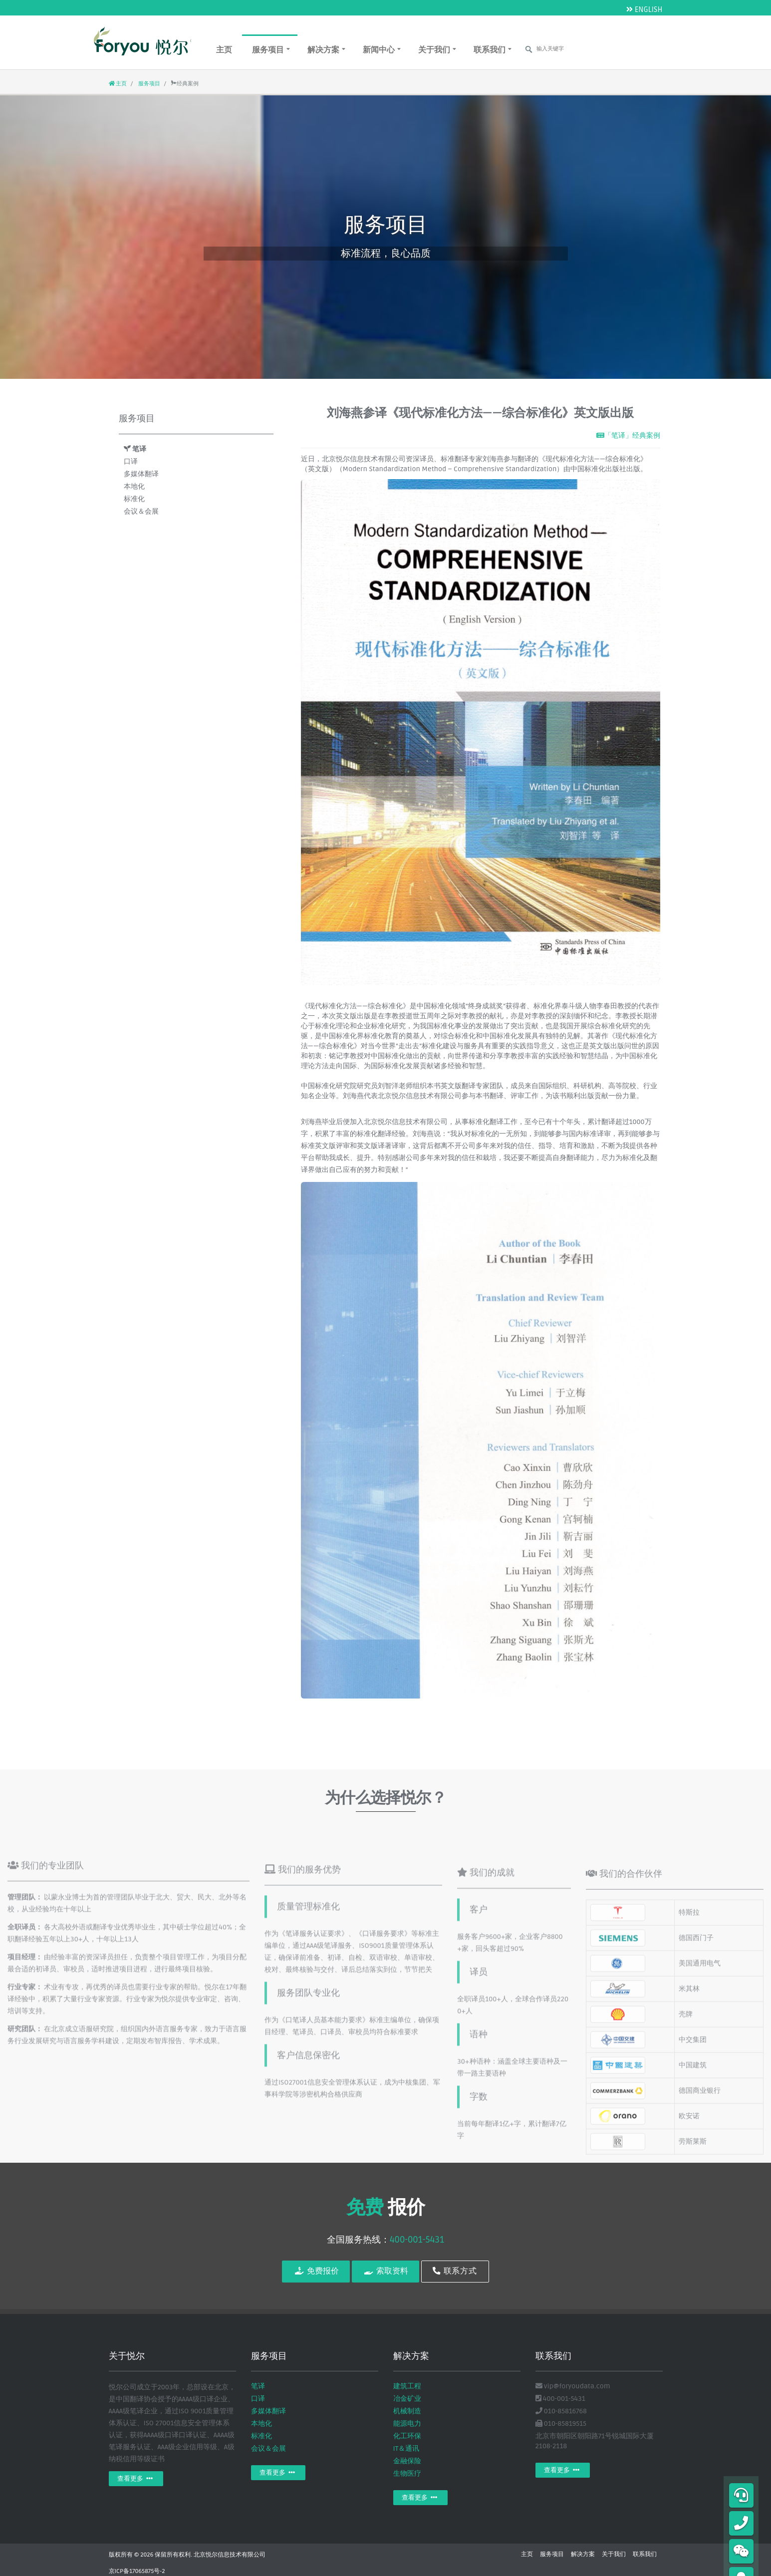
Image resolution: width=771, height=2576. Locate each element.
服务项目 (271, 49)
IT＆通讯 (406, 2448)
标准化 (134, 499)
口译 (131, 461)
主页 (224, 50)
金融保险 (407, 2461)
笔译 (135, 449)
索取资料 (385, 2271)
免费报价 (316, 2271)
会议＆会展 (141, 511)
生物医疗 (407, 2473)
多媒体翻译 (141, 474)
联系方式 (455, 2271)
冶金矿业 (407, 2398)
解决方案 (326, 49)
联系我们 (493, 49)
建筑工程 (407, 2386)
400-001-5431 (417, 2239)
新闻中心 (382, 49)
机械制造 (407, 2411)
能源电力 (407, 2423)
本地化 (134, 486)
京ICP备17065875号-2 (137, 2571)
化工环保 (407, 2436)
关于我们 (437, 49)
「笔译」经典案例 (628, 435)
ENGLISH (644, 9)
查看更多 (135, 2479)
